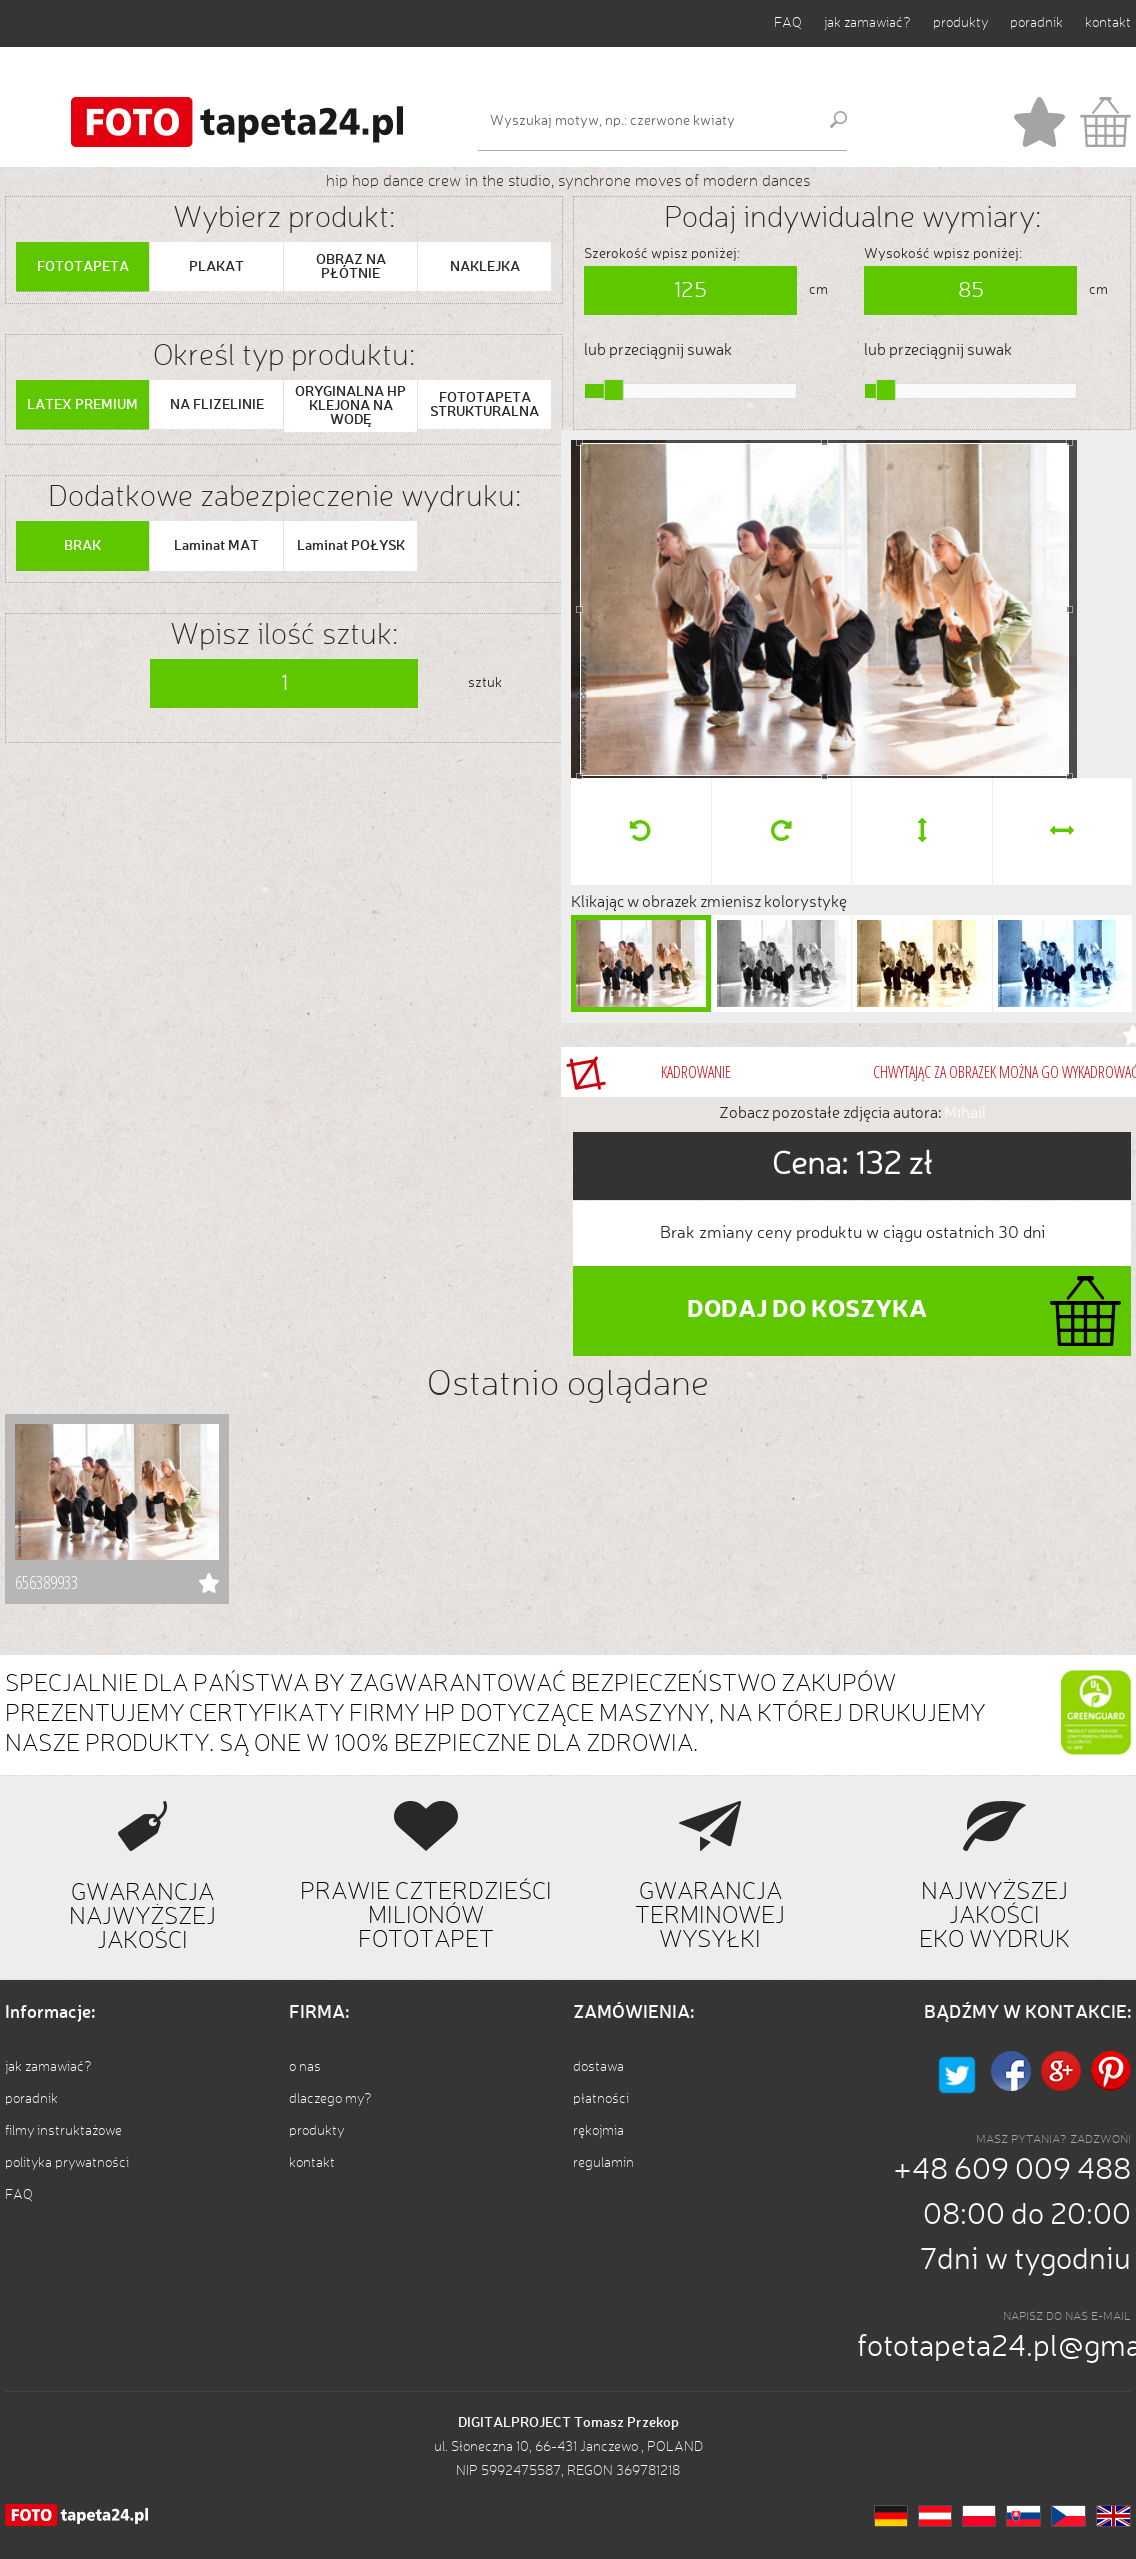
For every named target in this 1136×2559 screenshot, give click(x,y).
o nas (305, 2067)
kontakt (1108, 23)
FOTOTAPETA (83, 267)
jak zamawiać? (867, 23)
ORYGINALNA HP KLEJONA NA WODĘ (350, 406)
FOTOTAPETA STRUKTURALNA (484, 405)
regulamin (603, 2163)
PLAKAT (216, 267)
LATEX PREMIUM (82, 405)
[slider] (614, 390)
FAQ (788, 23)
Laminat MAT (216, 546)
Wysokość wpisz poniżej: (943, 254)
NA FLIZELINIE (217, 405)
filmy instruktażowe (63, 2131)
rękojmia (598, 2131)
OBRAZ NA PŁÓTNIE (351, 267)
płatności (601, 2099)
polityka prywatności (67, 2163)
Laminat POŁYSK (351, 546)
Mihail (965, 1114)
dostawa (598, 2067)
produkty (960, 23)
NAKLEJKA (485, 267)
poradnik (1036, 23)
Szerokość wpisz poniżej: (662, 254)
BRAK (82, 546)
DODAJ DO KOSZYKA (807, 1311)
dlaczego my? (330, 2099)
